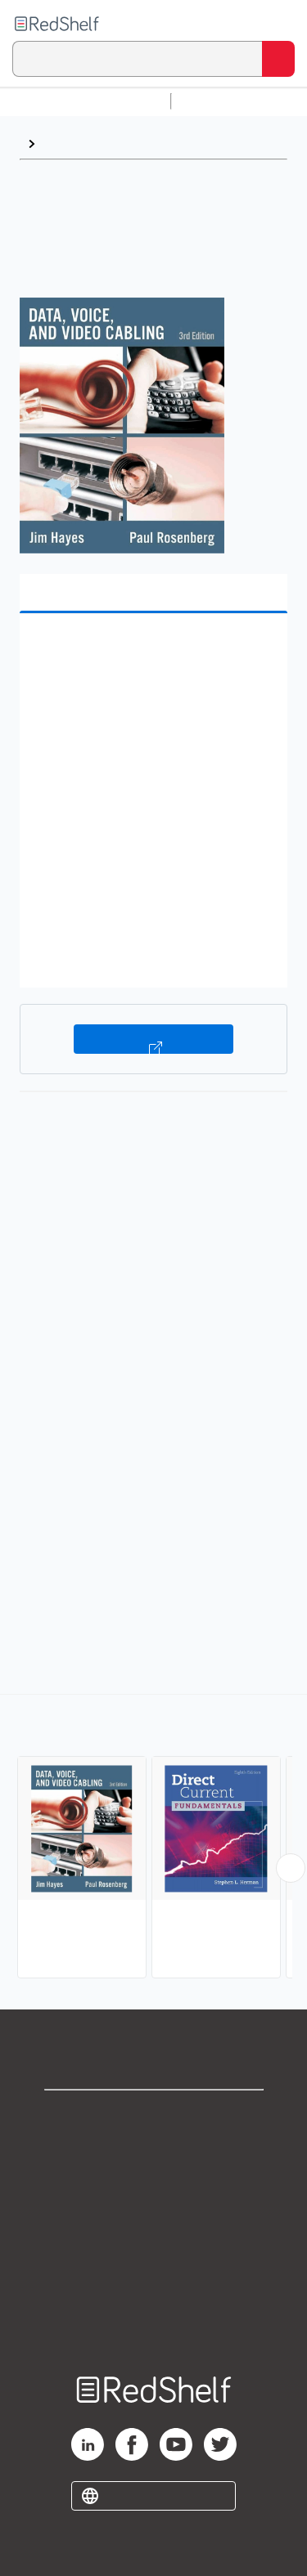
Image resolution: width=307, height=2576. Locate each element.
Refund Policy (153, 2260)
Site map (154, 2332)
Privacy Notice (153, 2188)
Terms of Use (153, 2224)
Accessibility (154, 2296)
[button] (151, 651)
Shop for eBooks (154, 2116)
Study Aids (221, 101)
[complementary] (153, 1838)
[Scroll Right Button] (290, 1868)
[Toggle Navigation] (278, 24)
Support (153, 2152)
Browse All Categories (85, 101)
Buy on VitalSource (153, 1039)
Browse (66, 143)
